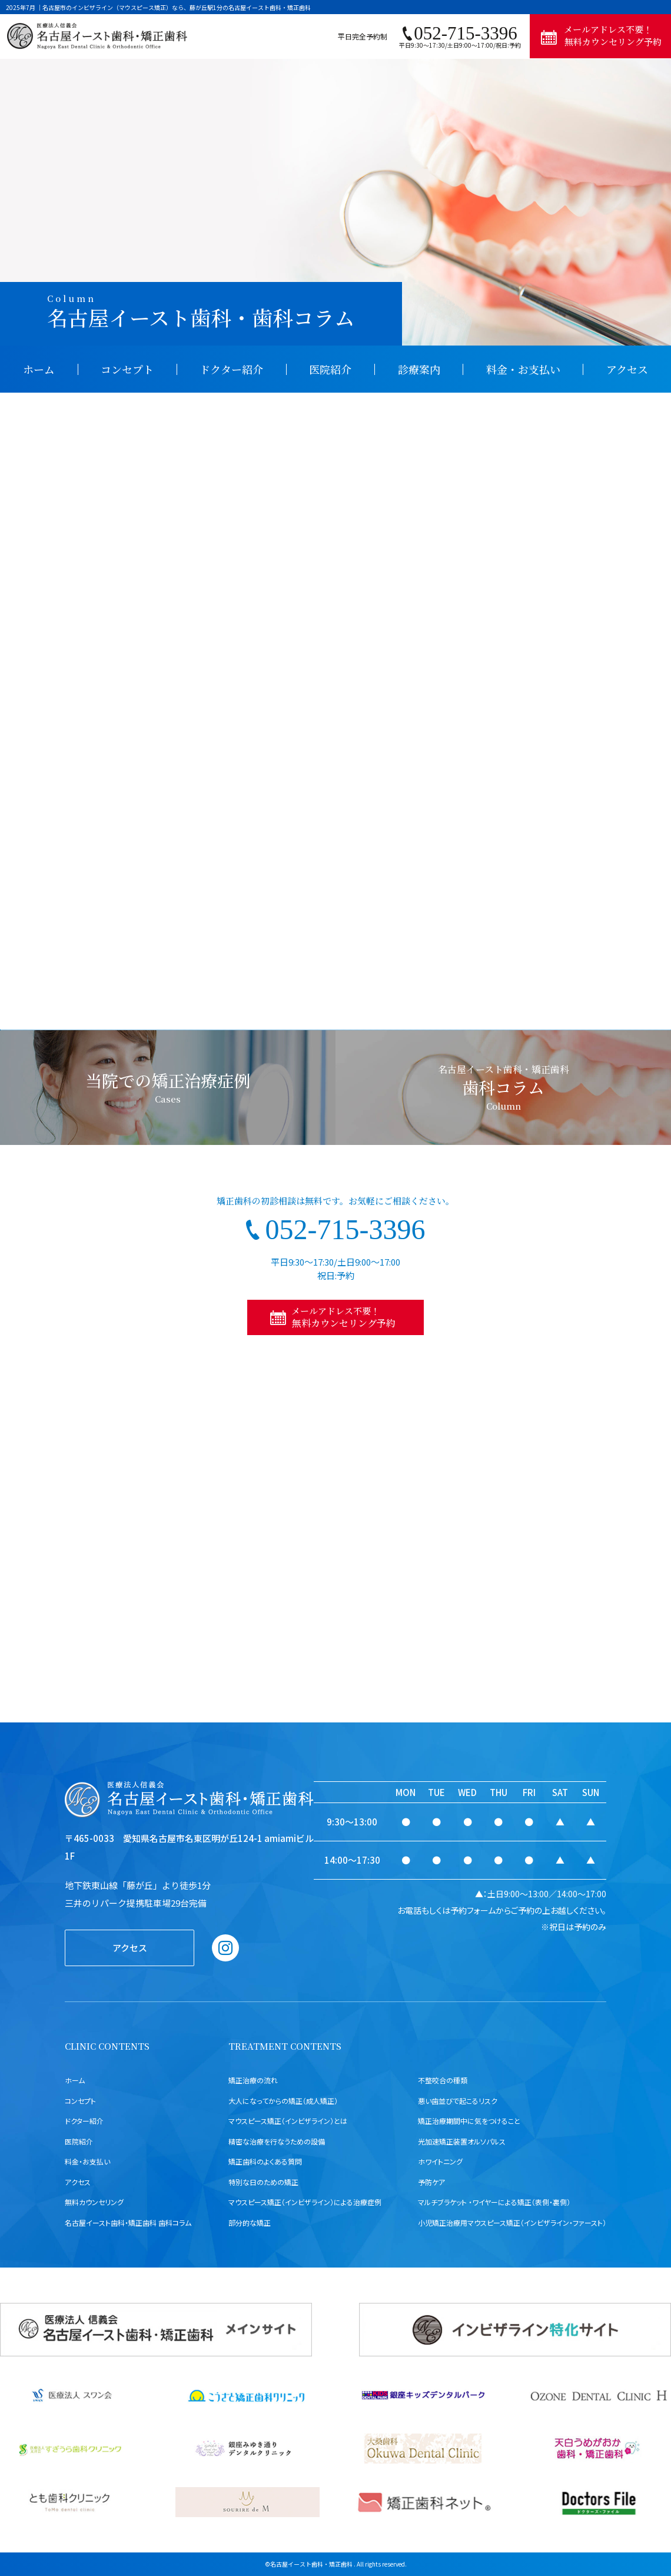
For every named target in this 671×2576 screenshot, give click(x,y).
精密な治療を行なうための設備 (276, 2141)
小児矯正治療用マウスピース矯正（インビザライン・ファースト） (512, 2223)
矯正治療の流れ (253, 2080)
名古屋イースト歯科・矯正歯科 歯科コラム (128, 2223)
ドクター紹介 (231, 369)
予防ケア (431, 2182)
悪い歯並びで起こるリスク (457, 2101)
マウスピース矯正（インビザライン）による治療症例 (304, 2202)
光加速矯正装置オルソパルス (462, 2141)
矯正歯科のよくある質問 (265, 2161)
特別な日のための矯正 (263, 2182)
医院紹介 (330, 369)
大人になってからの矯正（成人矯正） (283, 2101)
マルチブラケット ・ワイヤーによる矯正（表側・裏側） (494, 2202)
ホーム (39, 369)
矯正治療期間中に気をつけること (469, 2121)
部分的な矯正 (249, 2223)
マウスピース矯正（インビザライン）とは (287, 2121)
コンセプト (127, 369)
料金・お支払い (523, 369)
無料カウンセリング (94, 2202)
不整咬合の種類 (442, 2080)
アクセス (627, 369)
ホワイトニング (440, 2161)
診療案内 (419, 369)
